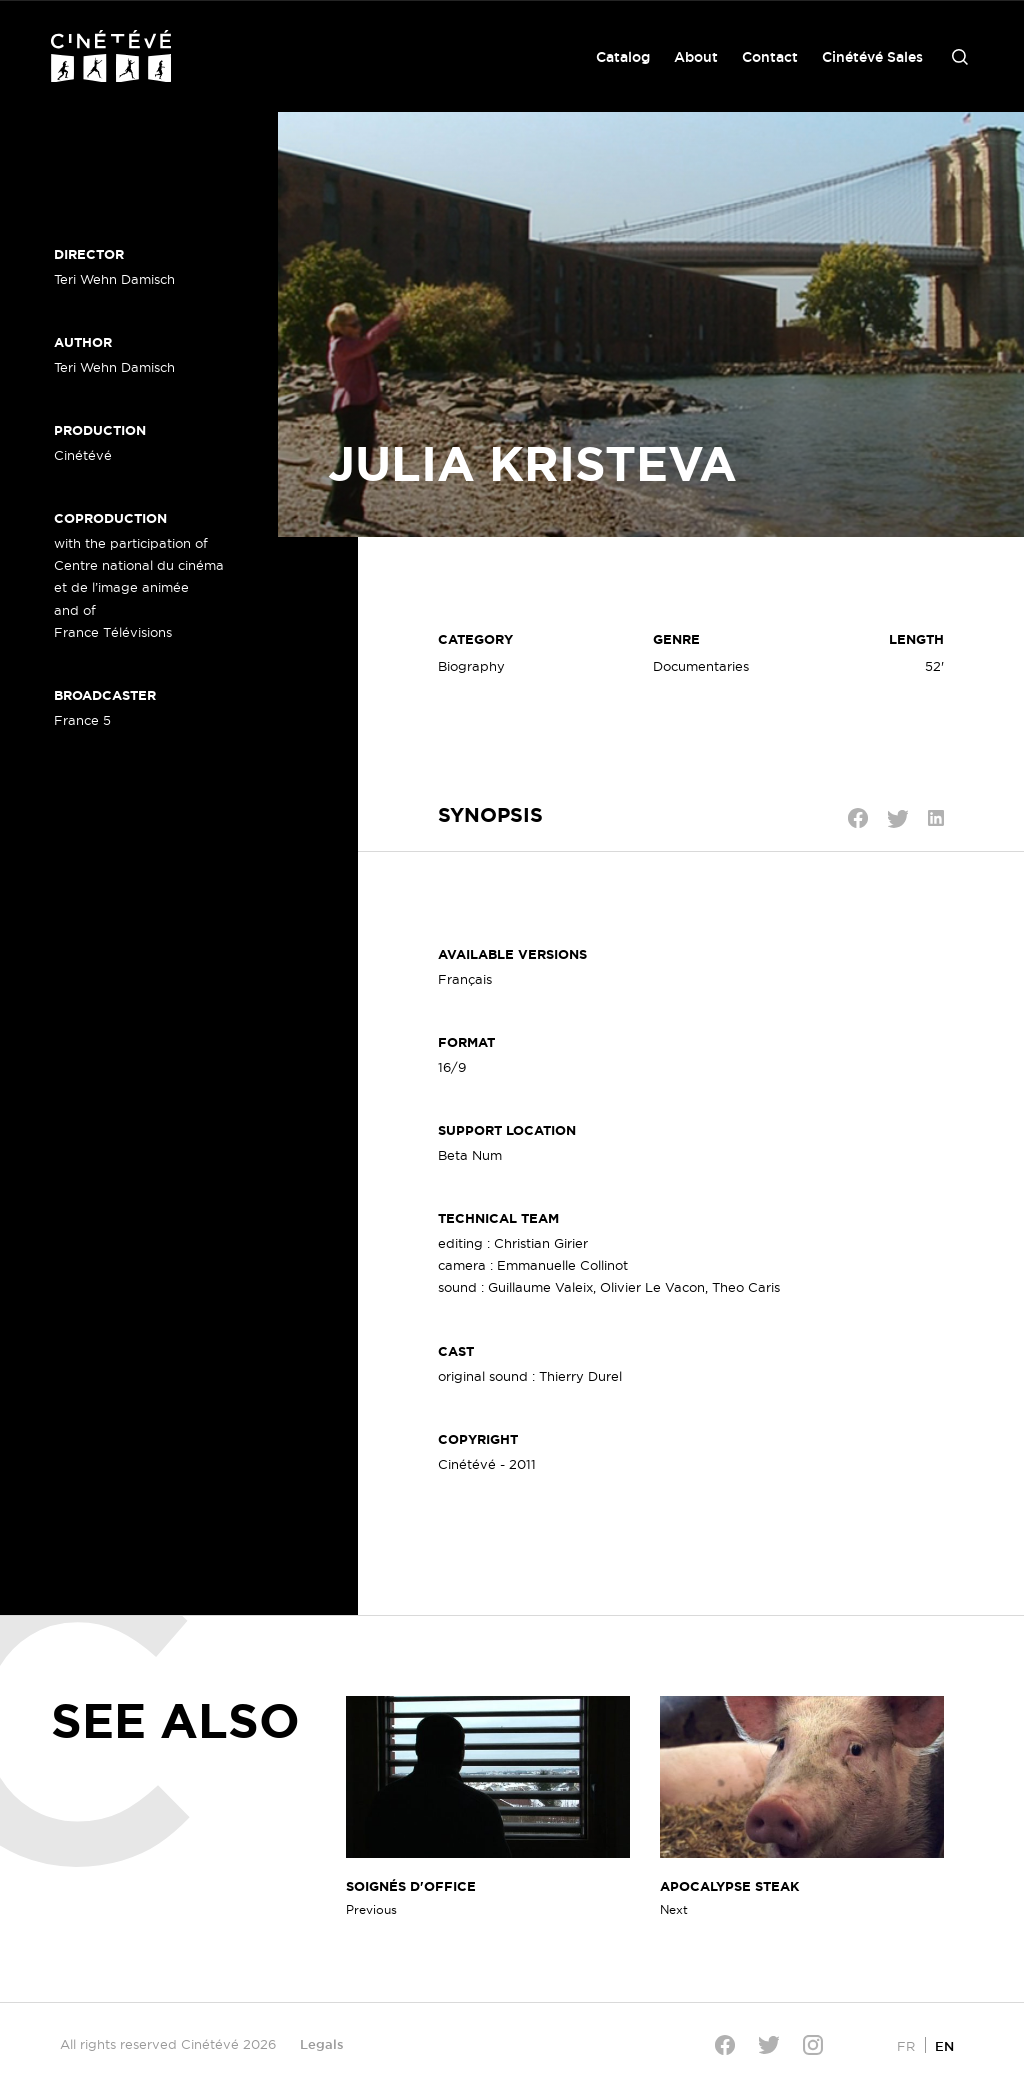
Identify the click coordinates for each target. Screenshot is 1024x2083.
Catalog (623, 57)
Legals (322, 2044)
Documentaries (701, 666)
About (696, 57)
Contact (770, 57)
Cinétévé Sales (872, 57)
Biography (471, 666)
